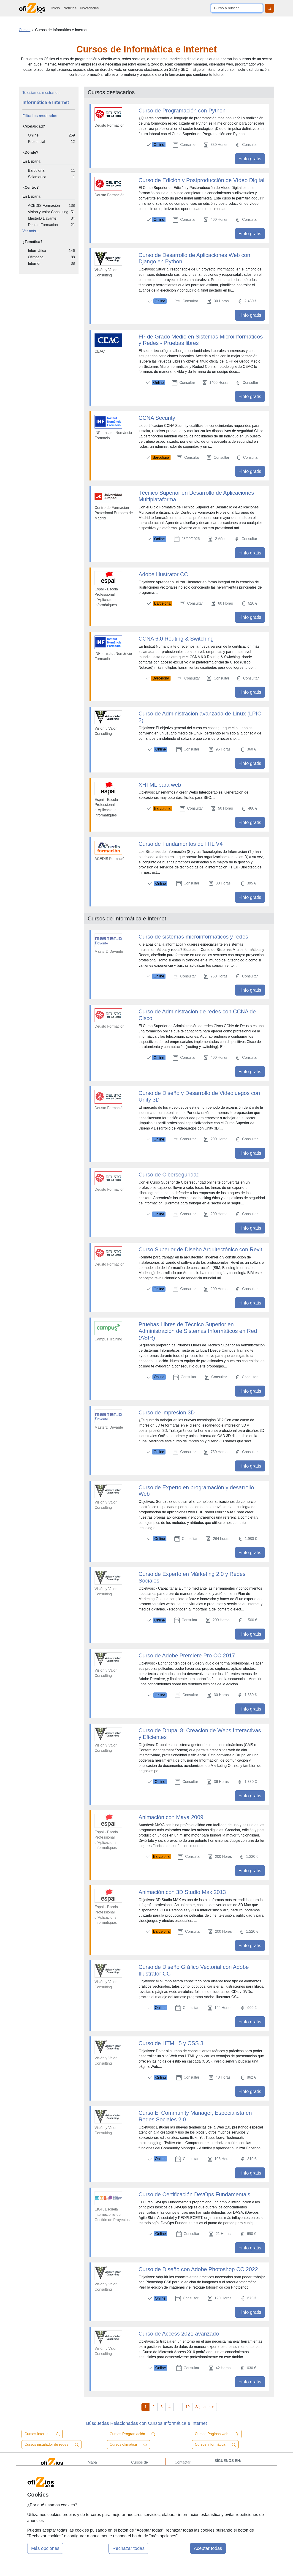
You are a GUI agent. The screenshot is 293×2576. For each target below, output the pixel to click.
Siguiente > (204, 2407)
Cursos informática (215, 2444)
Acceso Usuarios (101, 2489)
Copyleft (181, 2489)
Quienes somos (100, 2471)
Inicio (55, 8)
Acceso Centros (101, 2498)
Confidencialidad (188, 2471)
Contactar (182, 2462)
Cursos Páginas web (217, 2434)
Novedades (89, 8)
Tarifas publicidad (102, 2480)
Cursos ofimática (128, 2444)
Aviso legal (183, 2480)
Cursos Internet (42, 2434)
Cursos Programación (132, 2434)
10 (187, 2407)
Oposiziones (141, 2514)
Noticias (69, 8)
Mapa (92, 2462)
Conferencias (142, 2490)
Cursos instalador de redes (51, 2444)
